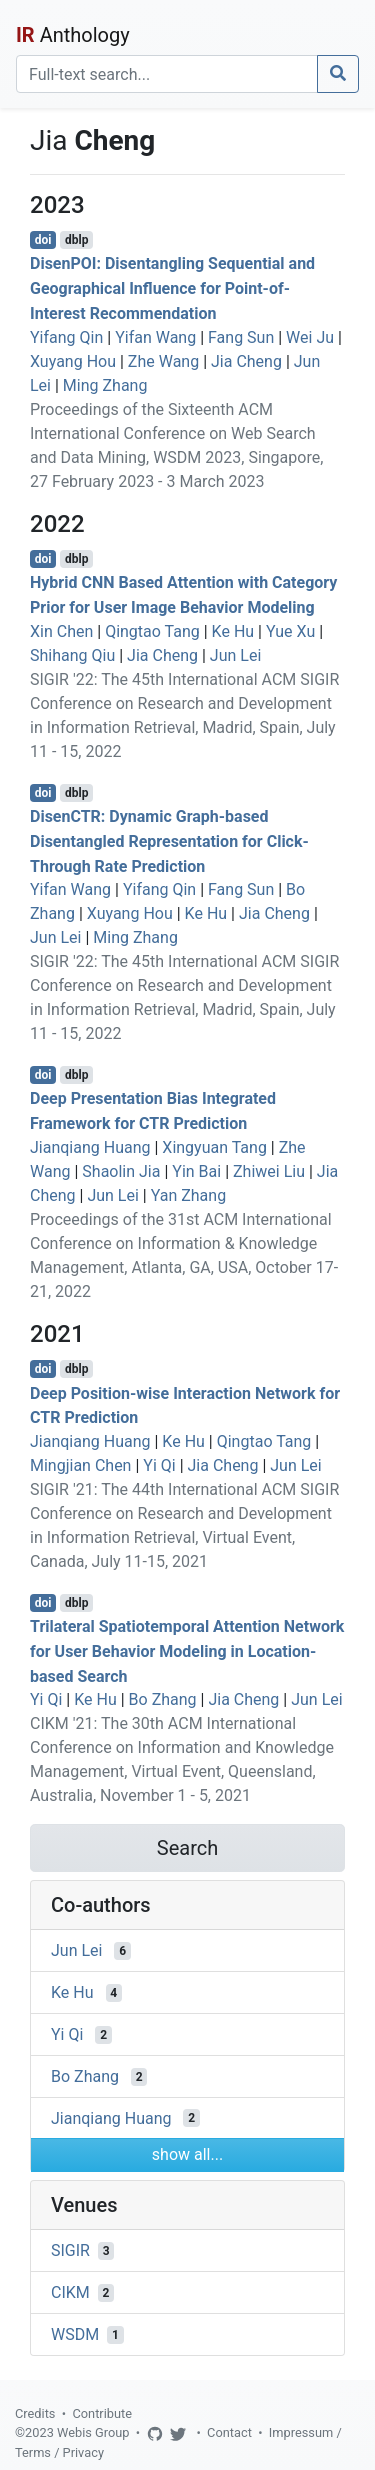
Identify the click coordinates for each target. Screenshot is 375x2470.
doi (43, 240)
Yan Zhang (188, 1195)
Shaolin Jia (121, 1171)
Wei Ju (310, 337)
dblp (76, 240)
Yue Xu (290, 631)
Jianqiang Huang (90, 1147)
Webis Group (93, 2432)
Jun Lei (235, 655)
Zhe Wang (163, 361)
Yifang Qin (66, 337)
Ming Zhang (105, 385)
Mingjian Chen (80, 1465)
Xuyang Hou (73, 361)
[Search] (167, 74)
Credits (35, 2413)
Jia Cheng (246, 361)
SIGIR (70, 2250)
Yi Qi (159, 1465)
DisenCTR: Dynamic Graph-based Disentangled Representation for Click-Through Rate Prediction (169, 841)
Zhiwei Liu (269, 1171)
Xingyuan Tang (214, 1147)
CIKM (70, 2292)
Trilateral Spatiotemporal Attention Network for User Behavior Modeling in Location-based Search (187, 1651)
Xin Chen (61, 631)
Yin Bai (196, 1171)
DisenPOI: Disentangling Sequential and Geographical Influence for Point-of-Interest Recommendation (172, 288)
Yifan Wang (155, 337)
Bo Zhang (163, 1699)
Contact (229, 2432)
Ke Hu (233, 631)
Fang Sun (241, 337)
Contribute (102, 2413)
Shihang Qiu (72, 655)
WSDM (75, 2334)
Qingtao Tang (152, 631)
